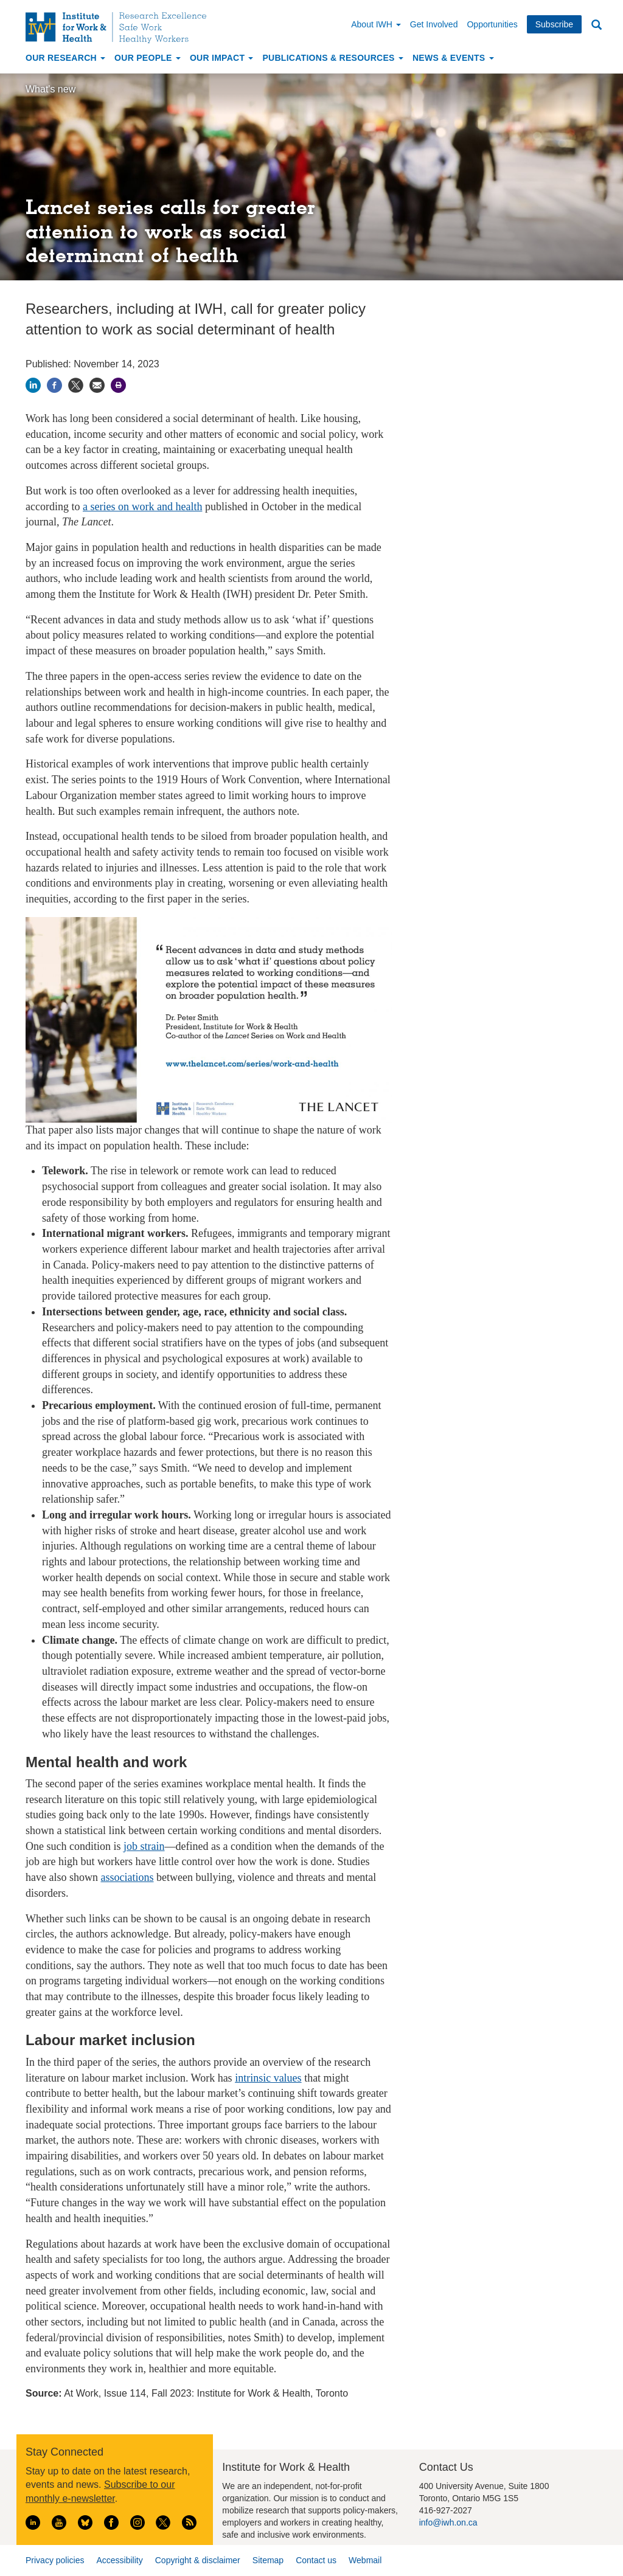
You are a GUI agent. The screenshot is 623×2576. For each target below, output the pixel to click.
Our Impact (222, 58)
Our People (147, 58)
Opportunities (492, 24)
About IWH (376, 24)
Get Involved (434, 24)
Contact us (316, 2560)
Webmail (365, 2560)
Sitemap (268, 2560)
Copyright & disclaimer (197, 2560)
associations (126, 1877)
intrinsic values (268, 2078)
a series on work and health (142, 506)
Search (596, 25)
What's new (50, 89)
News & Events (453, 58)
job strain (144, 1846)
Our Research (65, 58)
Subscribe (554, 24)
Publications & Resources (332, 58)
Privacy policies (55, 2560)
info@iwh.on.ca (448, 2522)
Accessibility (119, 2560)
